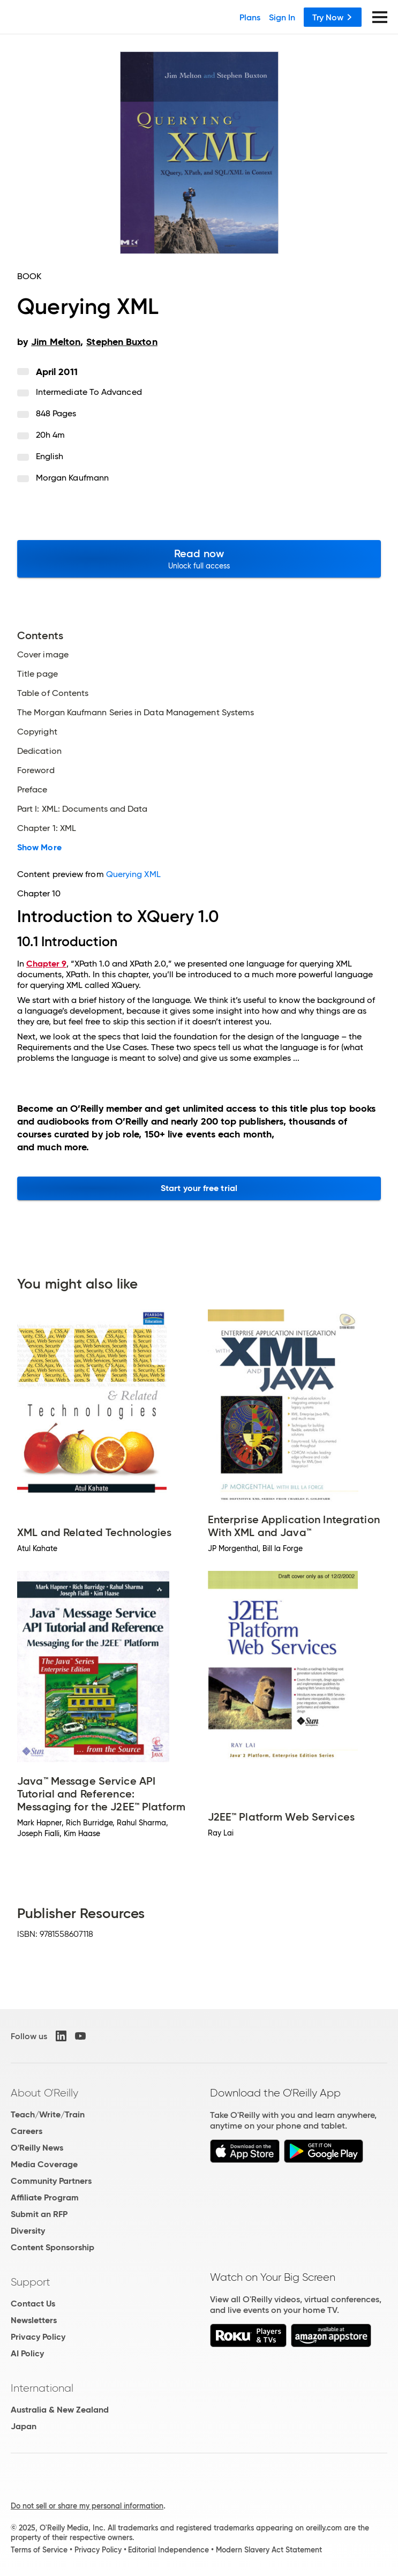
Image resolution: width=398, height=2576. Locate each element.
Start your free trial (199, 1188)
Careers (26, 2131)
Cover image (43, 654)
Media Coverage (44, 2164)
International (42, 2388)
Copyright (37, 732)
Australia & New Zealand (60, 2409)
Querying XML (133, 874)
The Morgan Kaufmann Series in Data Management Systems (135, 712)
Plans (249, 17)
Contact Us (33, 2303)
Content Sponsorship (52, 2247)
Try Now (332, 17)
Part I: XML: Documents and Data (82, 809)
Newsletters (34, 2320)
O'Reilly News (37, 2147)
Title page (37, 674)
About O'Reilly (44, 2092)
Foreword (36, 770)
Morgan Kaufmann (72, 478)
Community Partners (51, 2180)
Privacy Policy (38, 2336)
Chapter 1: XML (46, 828)
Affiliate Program (45, 2197)
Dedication (39, 751)
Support (30, 2281)
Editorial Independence (168, 2550)
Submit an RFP (39, 2214)
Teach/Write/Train (48, 2114)
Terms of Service (39, 2550)
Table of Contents (52, 693)
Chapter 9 (46, 963)
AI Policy (27, 2353)
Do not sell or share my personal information (87, 2506)
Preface (32, 789)
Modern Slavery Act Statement (269, 2550)
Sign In (282, 17)
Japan (23, 2426)
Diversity (28, 2230)
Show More (39, 847)
